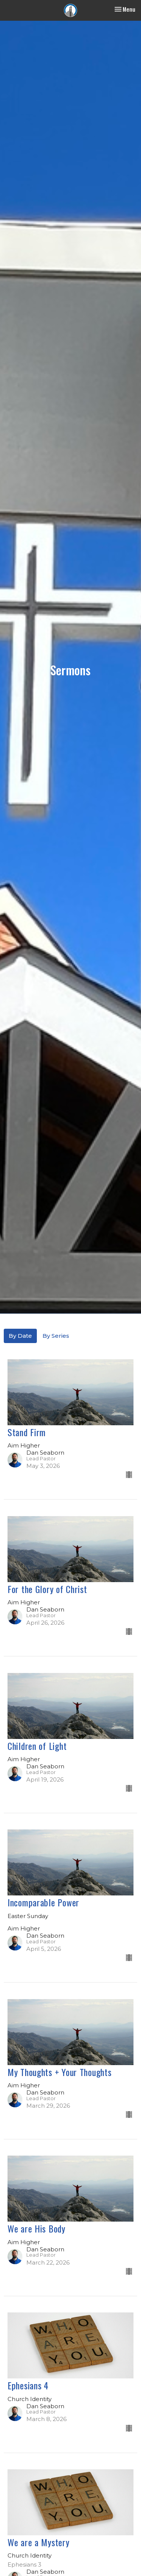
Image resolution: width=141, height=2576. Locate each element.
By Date (20, 1335)
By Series (55, 1335)
